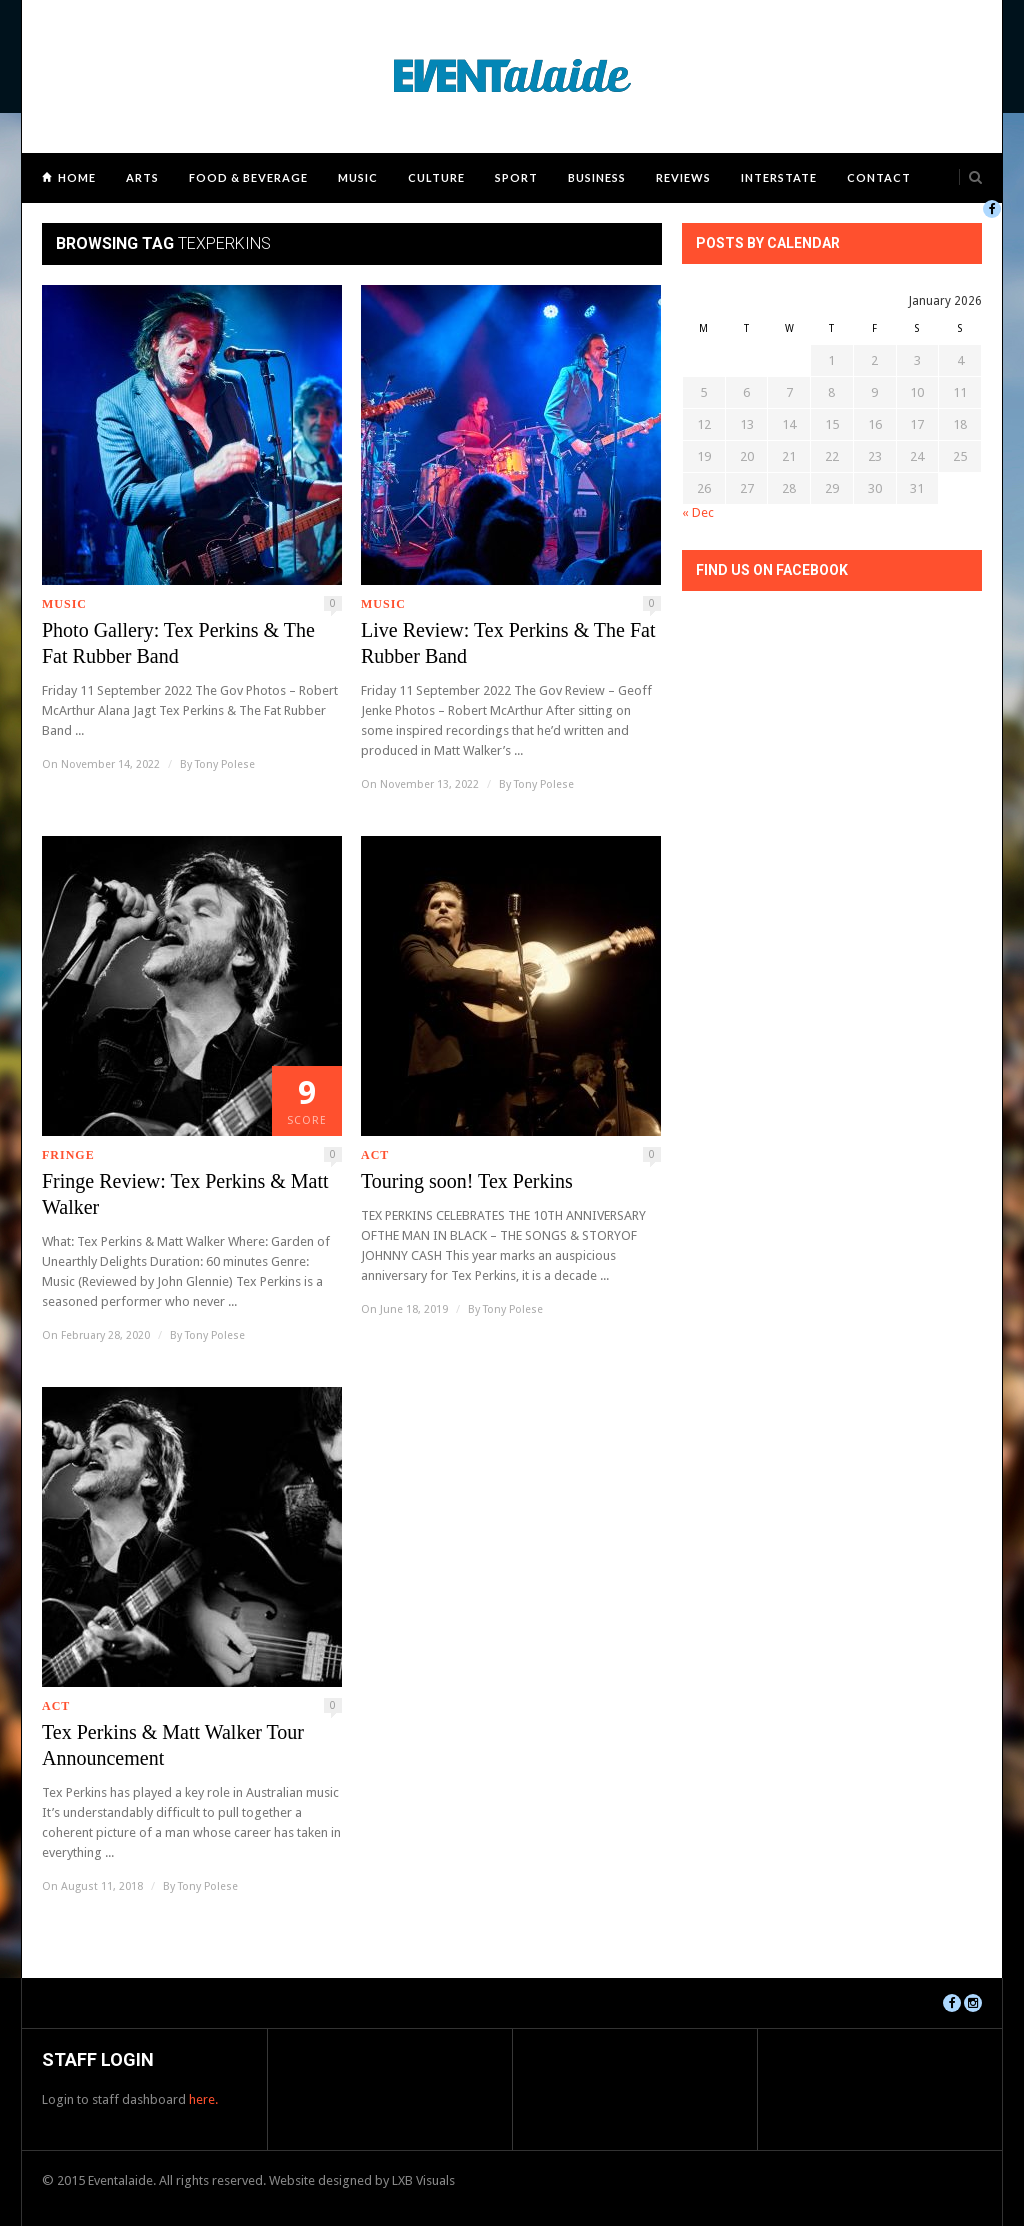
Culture (436, 177)
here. (203, 2099)
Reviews (683, 177)
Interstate (779, 177)
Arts (142, 177)
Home (77, 177)
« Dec (698, 512)
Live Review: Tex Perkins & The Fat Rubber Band (508, 643)
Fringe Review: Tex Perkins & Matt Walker (185, 1194)
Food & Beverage (248, 177)
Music (358, 177)
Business (597, 177)
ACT (375, 1155)
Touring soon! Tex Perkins (467, 1181)
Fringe (68, 1155)
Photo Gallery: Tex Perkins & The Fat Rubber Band (178, 643)
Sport (516, 177)
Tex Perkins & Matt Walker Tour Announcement (173, 1745)
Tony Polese (225, 764)
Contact (879, 177)
